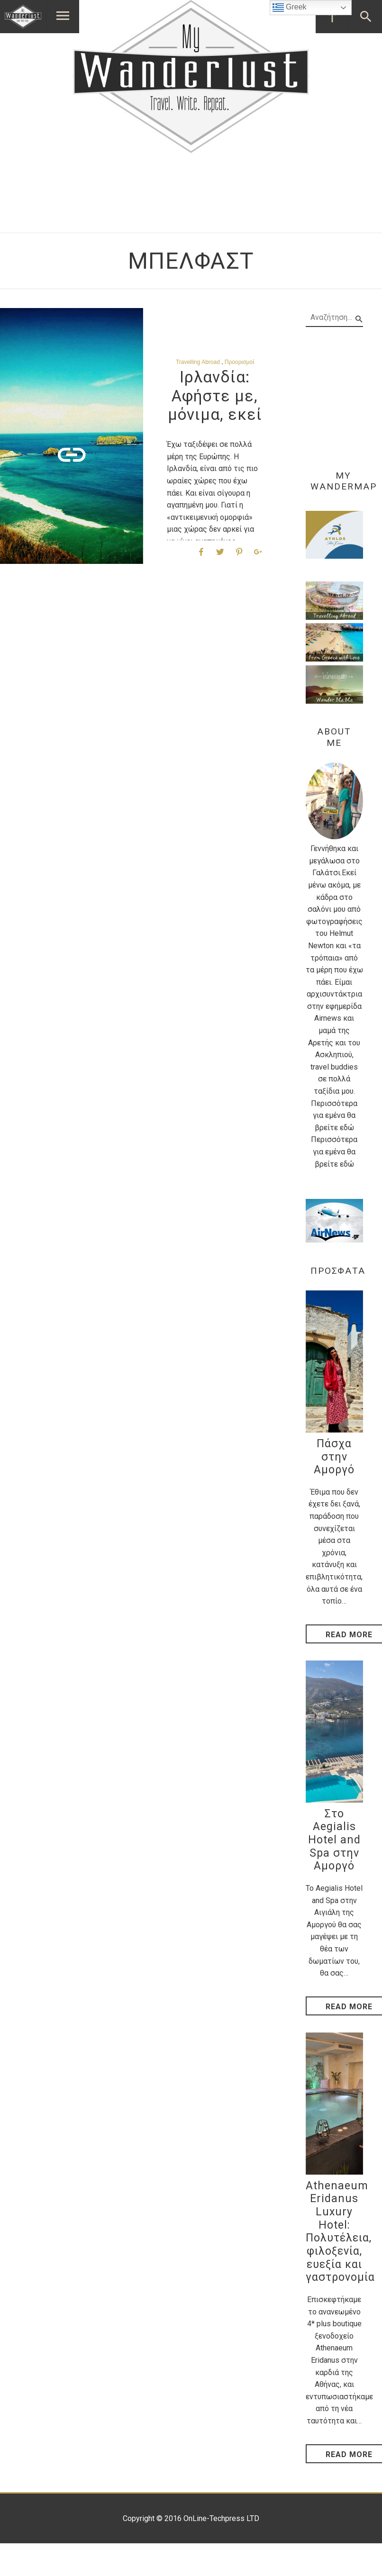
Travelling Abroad (198, 362)
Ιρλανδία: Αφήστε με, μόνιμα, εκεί (215, 396)
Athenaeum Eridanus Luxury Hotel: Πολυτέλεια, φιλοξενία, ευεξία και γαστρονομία (340, 2231)
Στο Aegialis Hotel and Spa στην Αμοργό (334, 1840)
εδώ (347, 1127)
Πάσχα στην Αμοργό (334, 1456)
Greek (290, 7)
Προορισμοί (239, 362)
